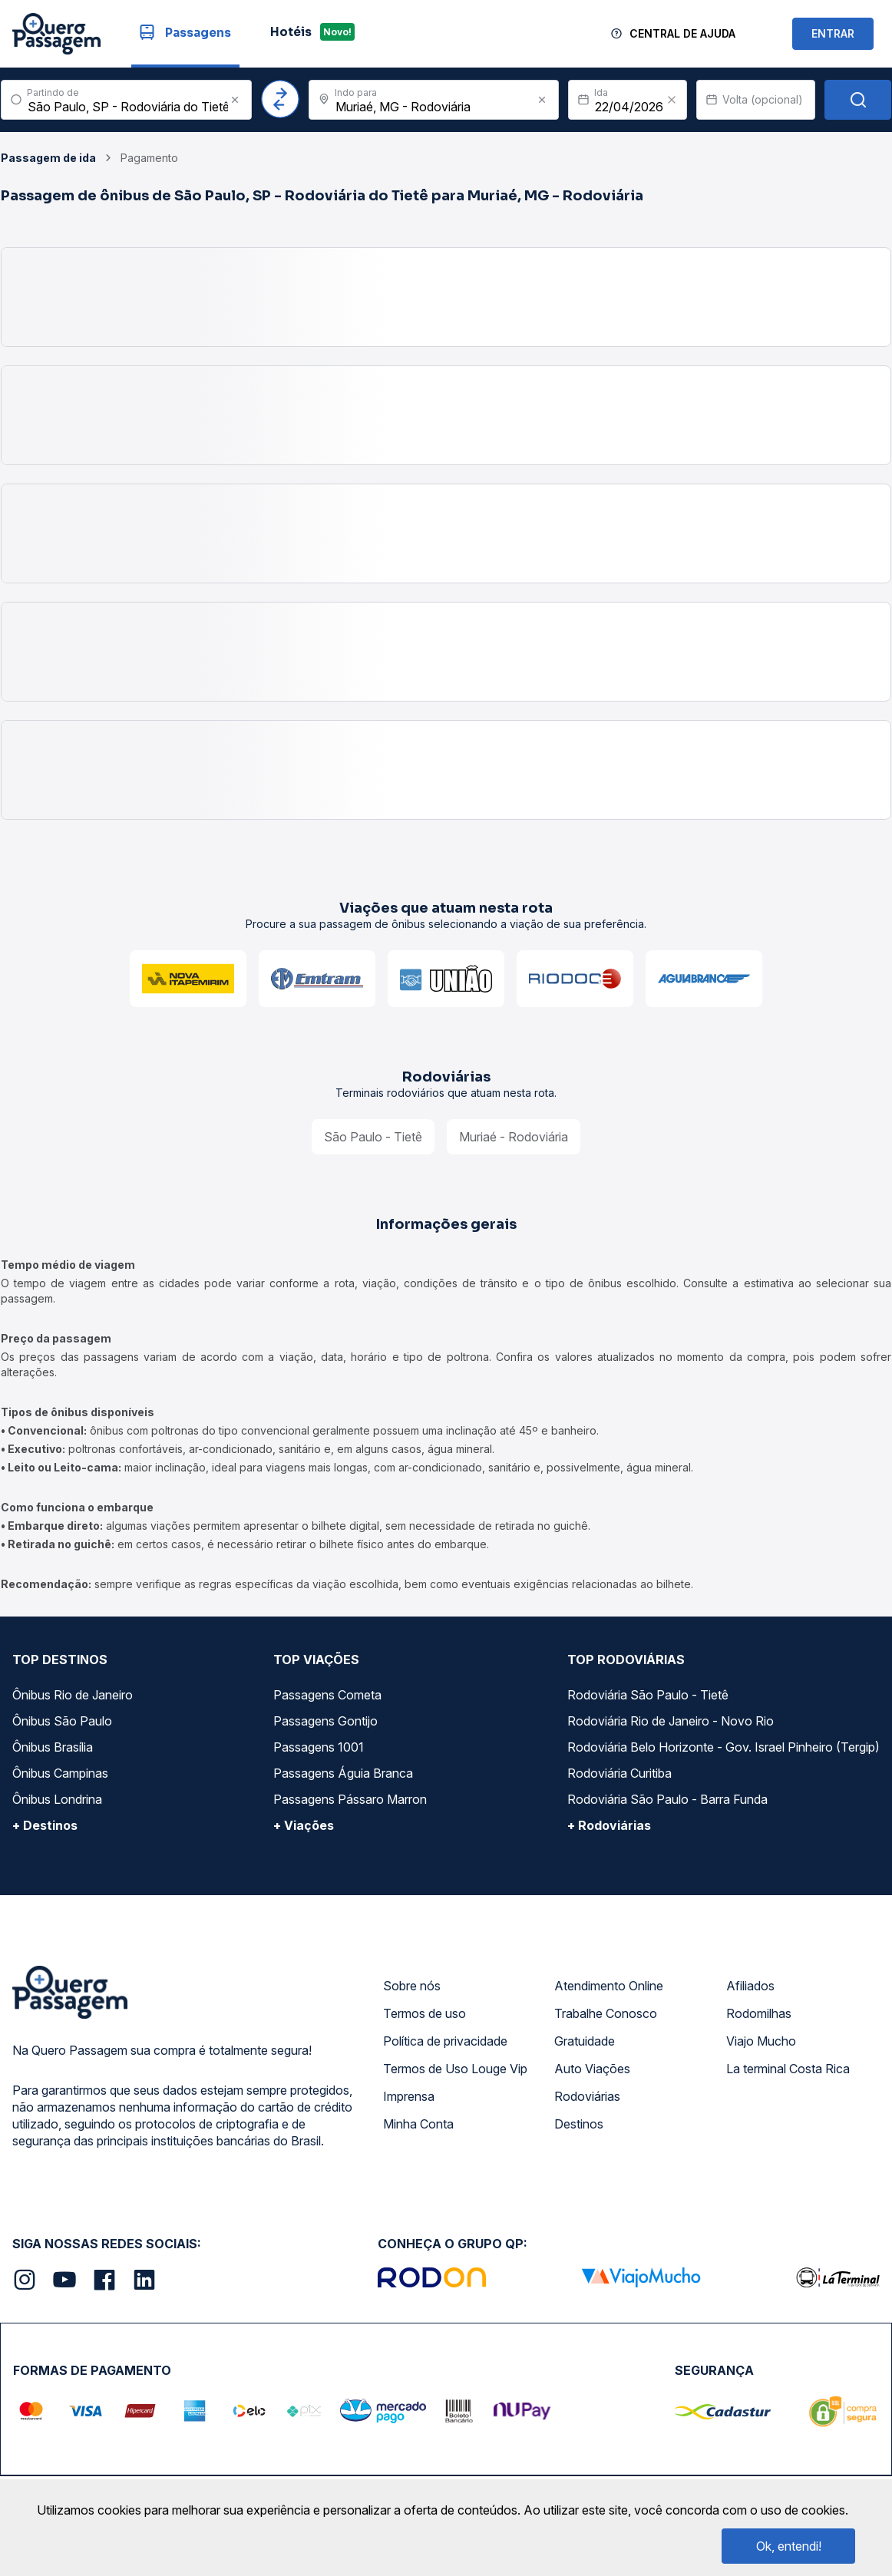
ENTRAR (832, 33)
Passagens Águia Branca (343, 1773)
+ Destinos (45, 1825)
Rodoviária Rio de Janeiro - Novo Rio (670, 1721)
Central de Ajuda (682, 33)
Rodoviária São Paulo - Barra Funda (667, 1799)
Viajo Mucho (761, 2041)
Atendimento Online (608, 1985)
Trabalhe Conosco (605, 2013)
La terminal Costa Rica (788, 2068)
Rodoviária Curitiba (619, 1773)
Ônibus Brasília (52, 1747)
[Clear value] (671, 100)
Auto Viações (592, 2068)
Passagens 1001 (318, 1747)
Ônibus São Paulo (62, 1721)
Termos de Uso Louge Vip (455, 2068)
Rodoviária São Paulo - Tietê (647, 1694)
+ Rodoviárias (609, 1825)
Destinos (578, 2124)
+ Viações (303, 1825)
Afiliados (750, 1985)
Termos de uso (424, 2013)
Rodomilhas (758, 2013)
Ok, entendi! (788, 2546)
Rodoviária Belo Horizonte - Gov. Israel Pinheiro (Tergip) (723, 1747)
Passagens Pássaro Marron (350, 1799)
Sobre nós (412, 1985)
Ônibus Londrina (57, 1799)
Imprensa (408, 2096)
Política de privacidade (445, 2041)
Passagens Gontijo (325, 1721)
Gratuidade (584, 2041)
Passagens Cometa (327, 1694)
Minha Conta (418, 2124)
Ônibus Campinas (60, 1773)
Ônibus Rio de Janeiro (72, 1694)
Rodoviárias (587, 2096)
